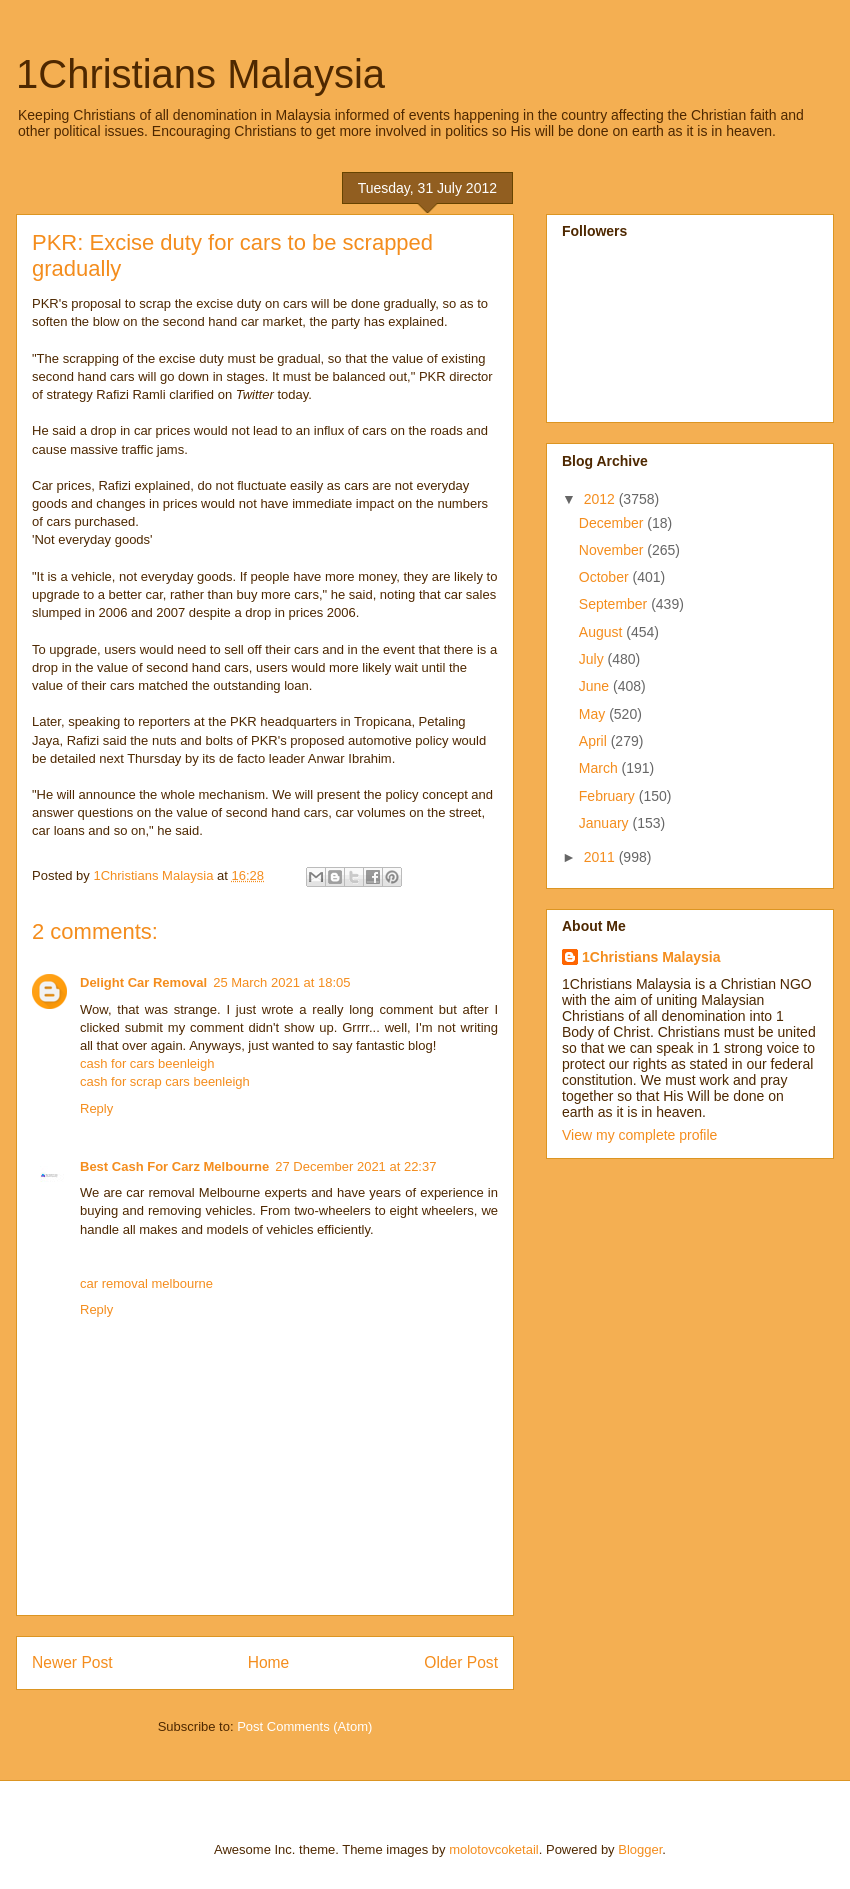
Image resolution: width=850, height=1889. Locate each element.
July (593, 659)
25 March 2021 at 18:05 (281, 982)
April (595, 741)
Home (269, 1662)
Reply (96, 1108)
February (609, 796)
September (615, 604)
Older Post (461, 1662)
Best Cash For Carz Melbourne (174, 1166)
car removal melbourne (146, 1283)
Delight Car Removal (143, 982)
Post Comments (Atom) (304, 1726)
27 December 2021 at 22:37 (355, 1166)
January (606, 823)
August (602, 632)
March (600, 768)
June (596, 686)
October (606, 577)
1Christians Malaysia (200, 74)
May (594, 714)
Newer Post (72, 1662)
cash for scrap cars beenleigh (165, 1081)
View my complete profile (639, 1135)
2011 (601, 857)
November (613, 550)
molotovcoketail (494, 1849)
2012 (601, 499)
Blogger (640, 1849)
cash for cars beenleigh (147, 1063)
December (613, 523)
